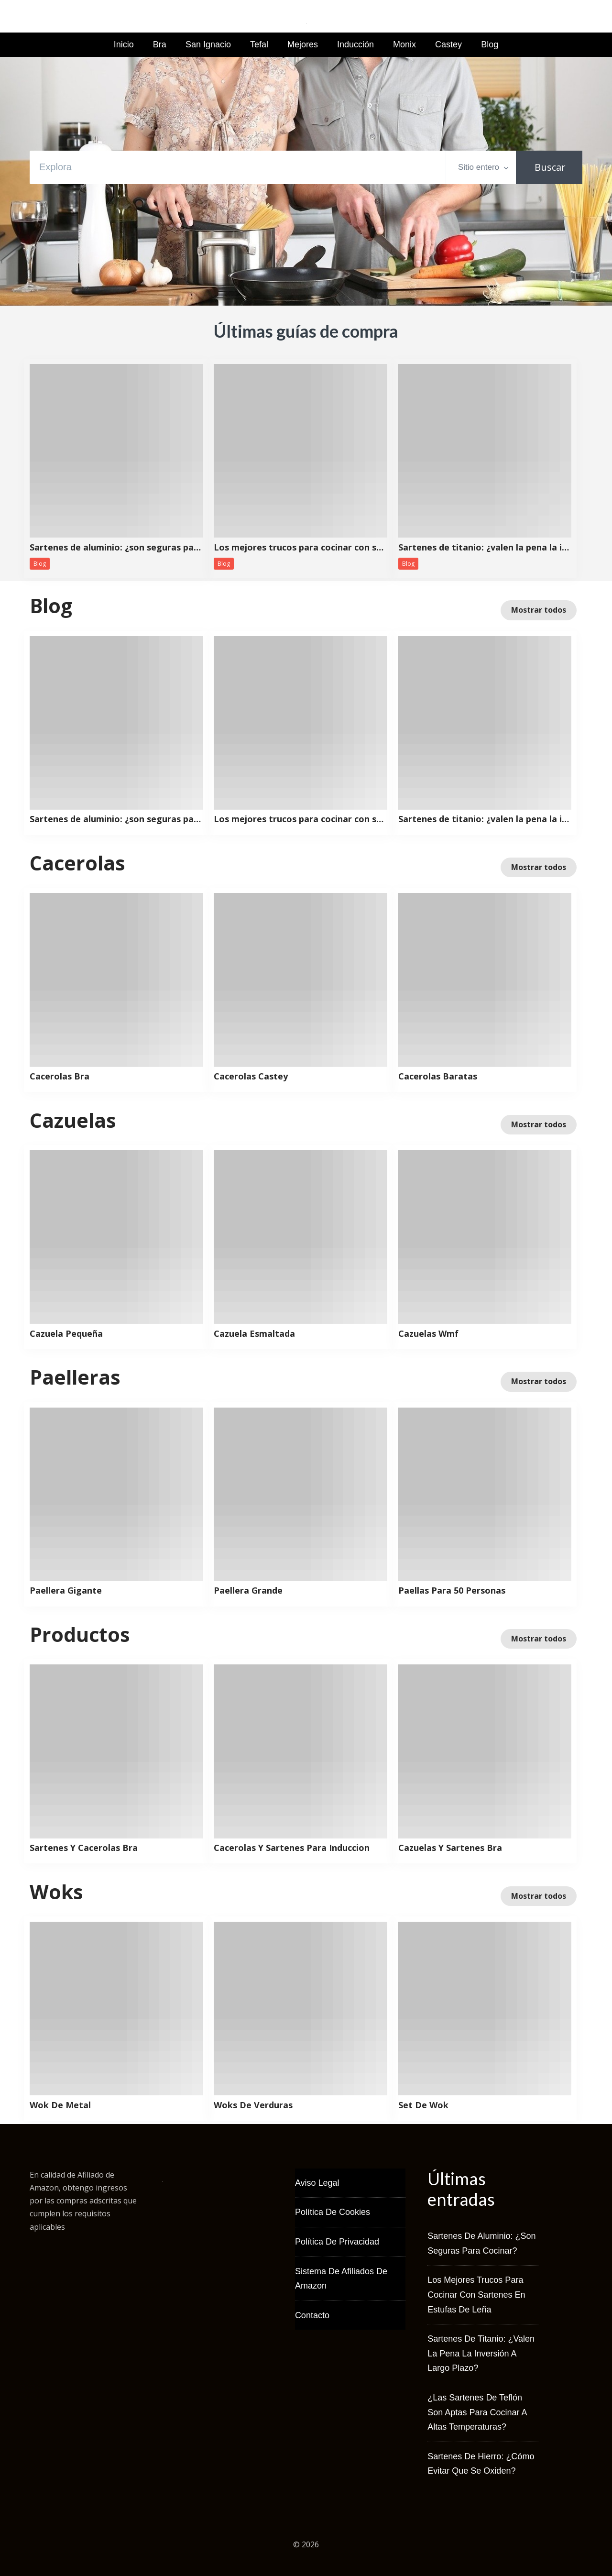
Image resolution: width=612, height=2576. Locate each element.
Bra (159, 44)
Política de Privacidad (337, 2241)
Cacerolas (77, 862)
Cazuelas (73, 1120)
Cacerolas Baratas (437, 1076)
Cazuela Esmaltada (254, 1334)
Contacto (312, 2315)
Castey (448, 44)
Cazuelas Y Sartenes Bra (450, 1848)
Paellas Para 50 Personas (451, 1590)
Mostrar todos (538, 610)
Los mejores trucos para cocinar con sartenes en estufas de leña (300, 547)
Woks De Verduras (253, 2105)
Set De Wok (423, 2105)
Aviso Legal (317, 2183)
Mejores (302, 44)
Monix (404, 44)
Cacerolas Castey (251, 1076)
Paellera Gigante (66, 1590)
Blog (489, 44)
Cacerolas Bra (59, 1076)
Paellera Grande (248, 1590)
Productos (80, 1634)
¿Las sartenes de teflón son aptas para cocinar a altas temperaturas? (476, 2412)
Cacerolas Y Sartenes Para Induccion (292, 1848)
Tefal (259, 44)
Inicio (124, 44)
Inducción (355, 44)
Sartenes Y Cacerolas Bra (84, 1848)
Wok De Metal (60, 2105)
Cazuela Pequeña (66, 1334)
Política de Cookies (332, 2212)
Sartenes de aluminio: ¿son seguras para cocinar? (116, 547)
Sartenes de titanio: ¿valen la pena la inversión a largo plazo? (484, 547)
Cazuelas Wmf (428, 1334)
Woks (56, 1891)
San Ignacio (208, 44)
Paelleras (75, 1377)
